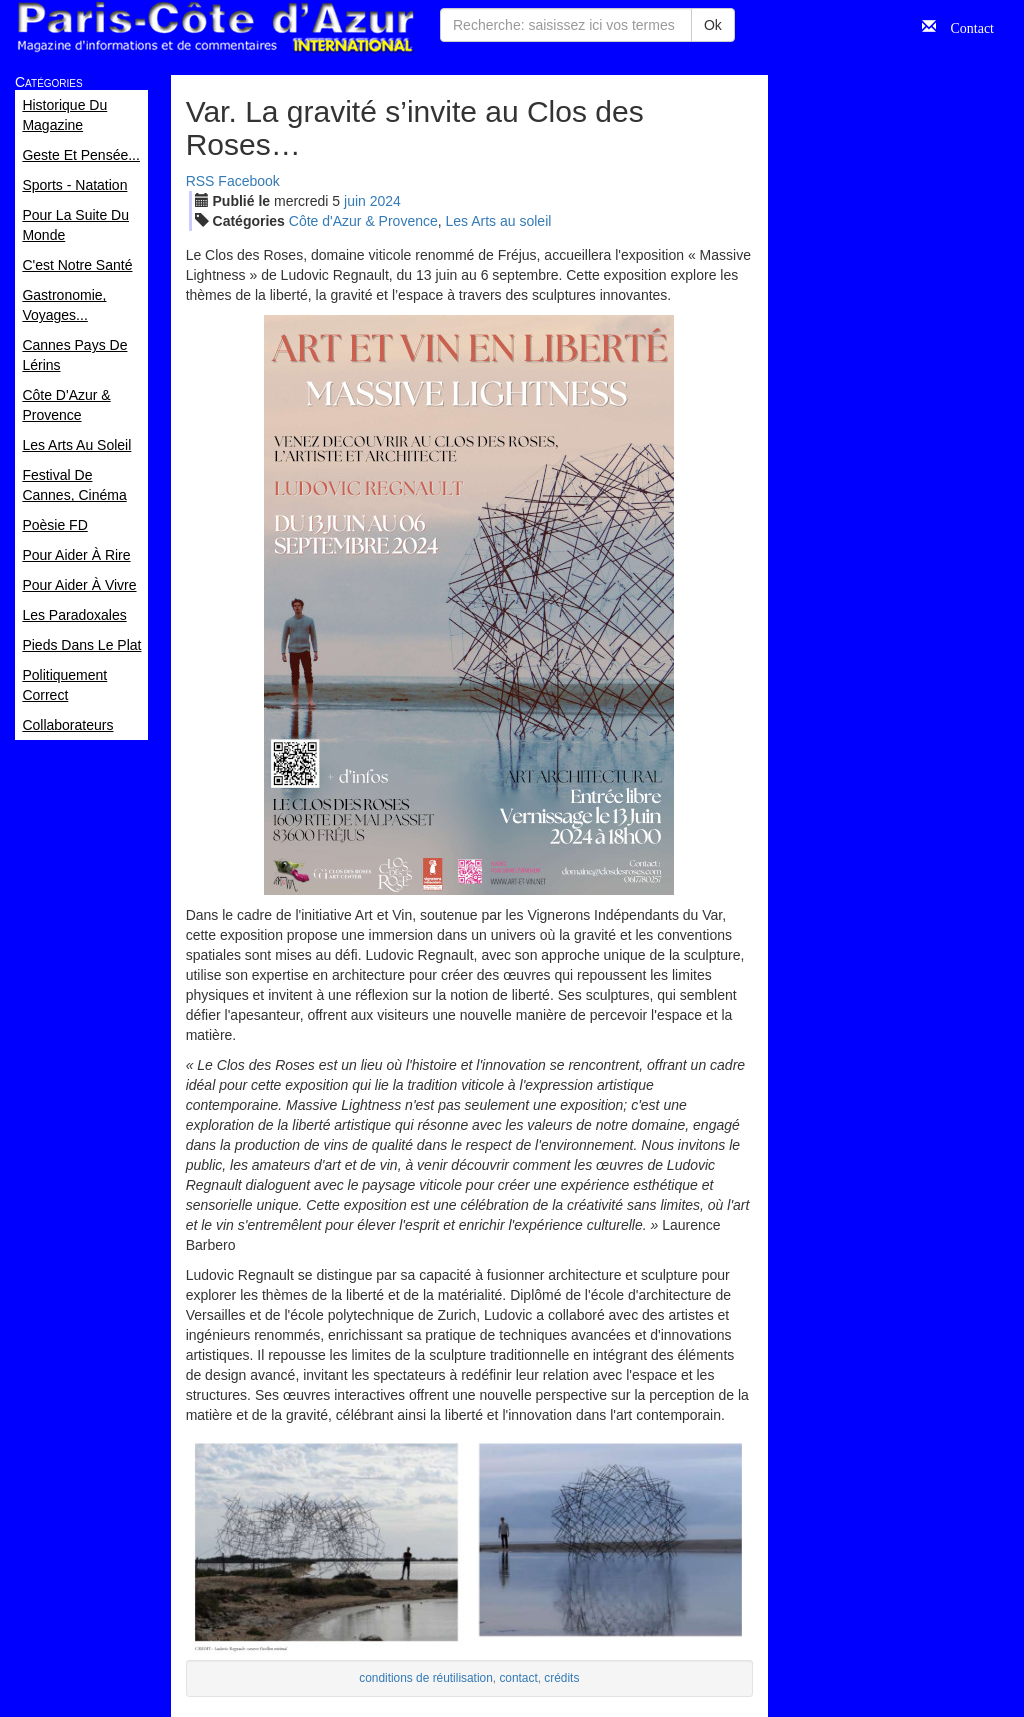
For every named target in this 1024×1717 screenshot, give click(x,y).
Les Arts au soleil (499, 221)
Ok (713, 25)
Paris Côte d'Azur (215, 27)
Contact (965, 26)
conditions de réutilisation (426, 1678)
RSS (200, 181)
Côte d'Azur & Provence (363, 221)
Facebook (248, 181)
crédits (561, 1678)
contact (518, 1678)
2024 (385, 201)
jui (355, 201)
